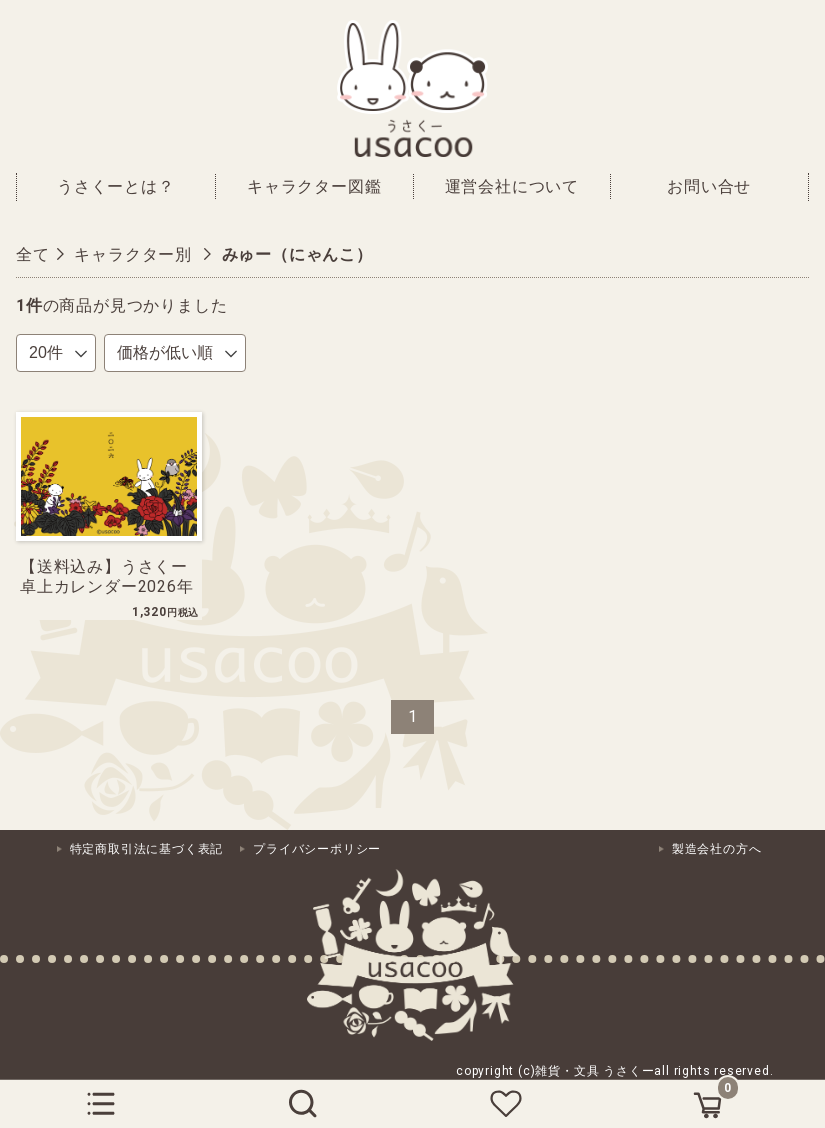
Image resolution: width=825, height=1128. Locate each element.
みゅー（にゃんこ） (297, 254)
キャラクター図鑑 (314, 186)
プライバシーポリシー (317, 849)
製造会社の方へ (717, 849)
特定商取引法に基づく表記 (147, 849)
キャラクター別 (133, 254)
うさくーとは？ (116, 186)
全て (33, 254)
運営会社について (512, 186)
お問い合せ (709, 186)
